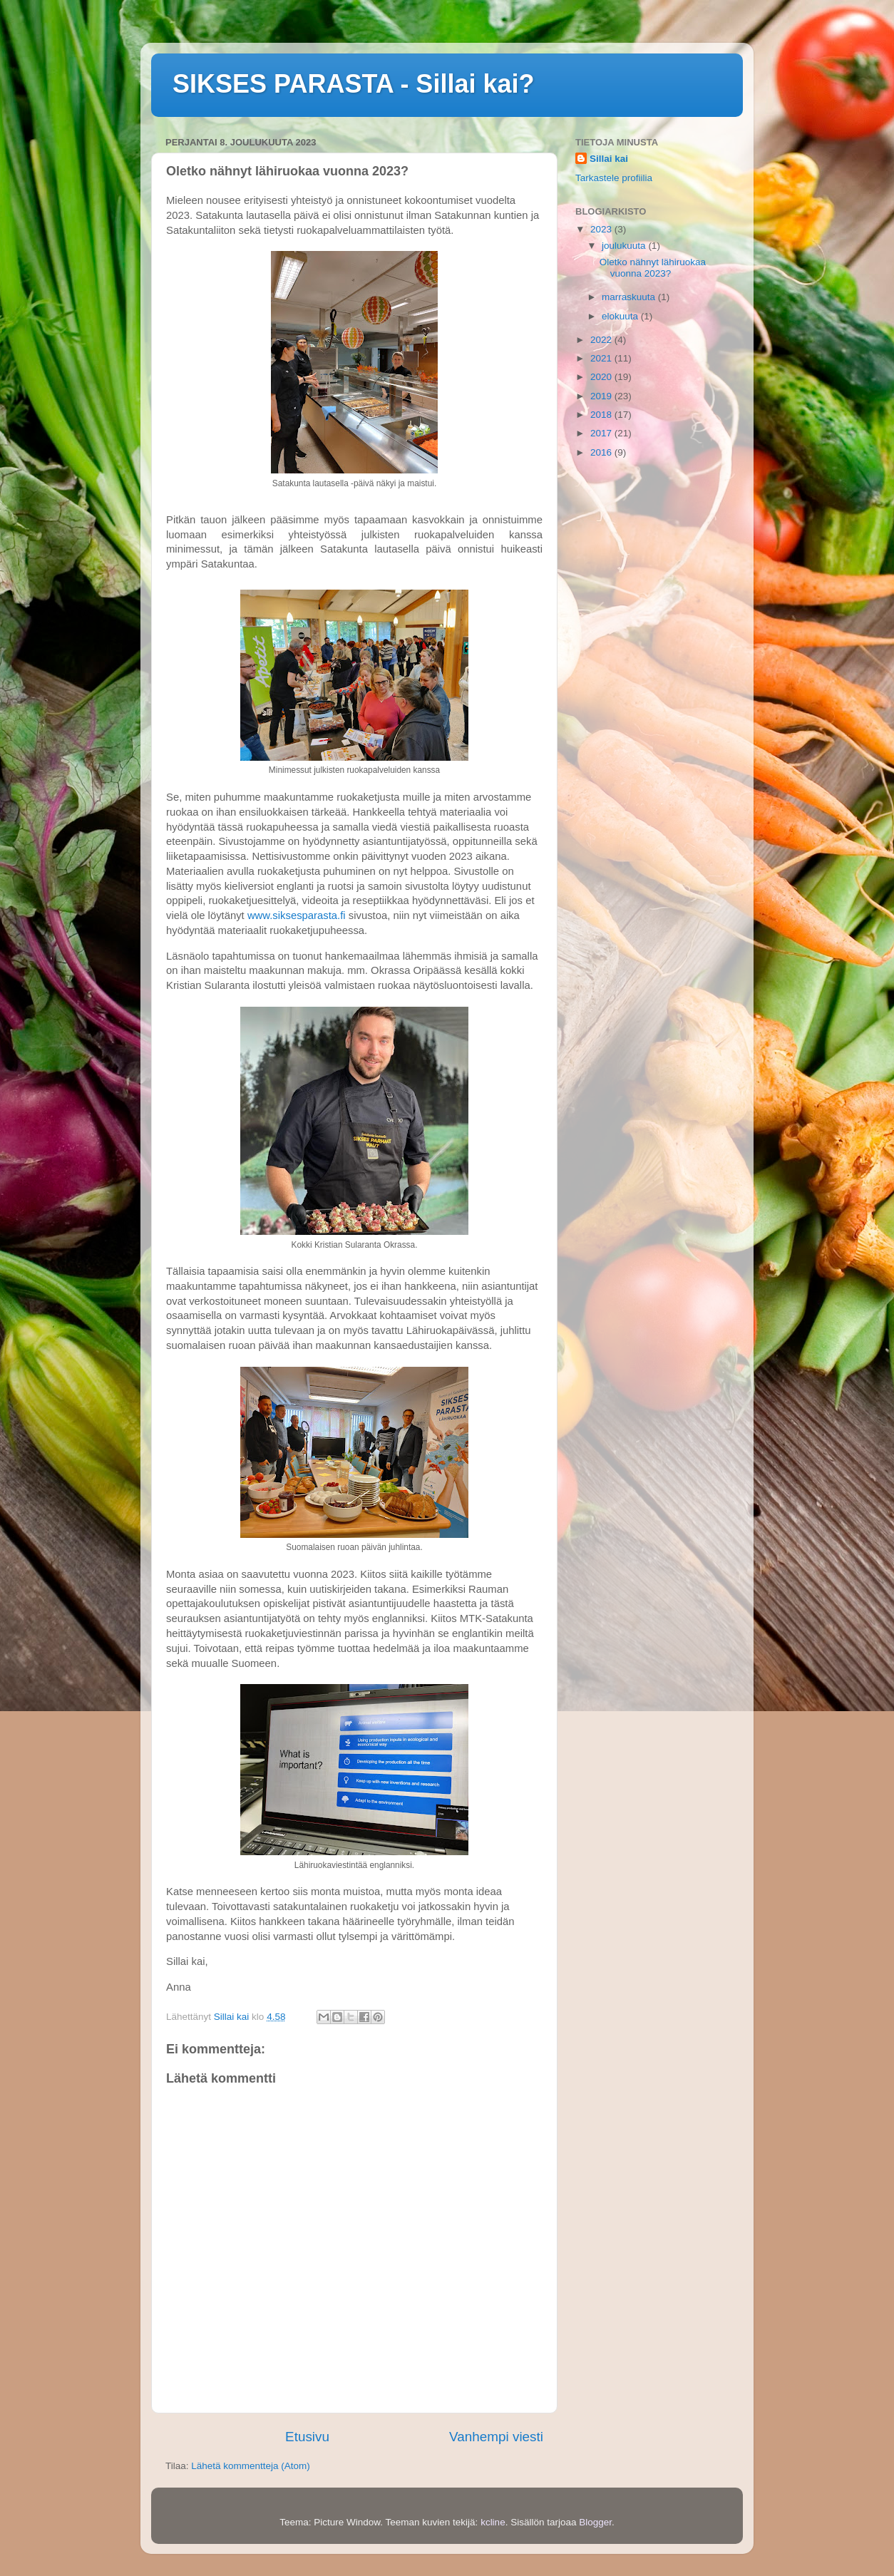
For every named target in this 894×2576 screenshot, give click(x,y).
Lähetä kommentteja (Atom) (250, 2465)
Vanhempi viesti (496, 2436)
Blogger (595, 2522)
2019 (602, 396)
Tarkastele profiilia (613, 178)
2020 (602, 376)
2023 (602, 229)
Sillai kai (609, 158)
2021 (602, 358)
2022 (602, 339)
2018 (602, 414)
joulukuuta (625, 245)
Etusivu (307, 2436)
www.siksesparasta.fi (296, 915)
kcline (493, 2522)
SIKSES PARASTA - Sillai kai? (353, 83)
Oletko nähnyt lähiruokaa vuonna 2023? (653, 268)
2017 (602, 433)
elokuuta (621, 316)
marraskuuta (630, 297)
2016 (602, 452)
